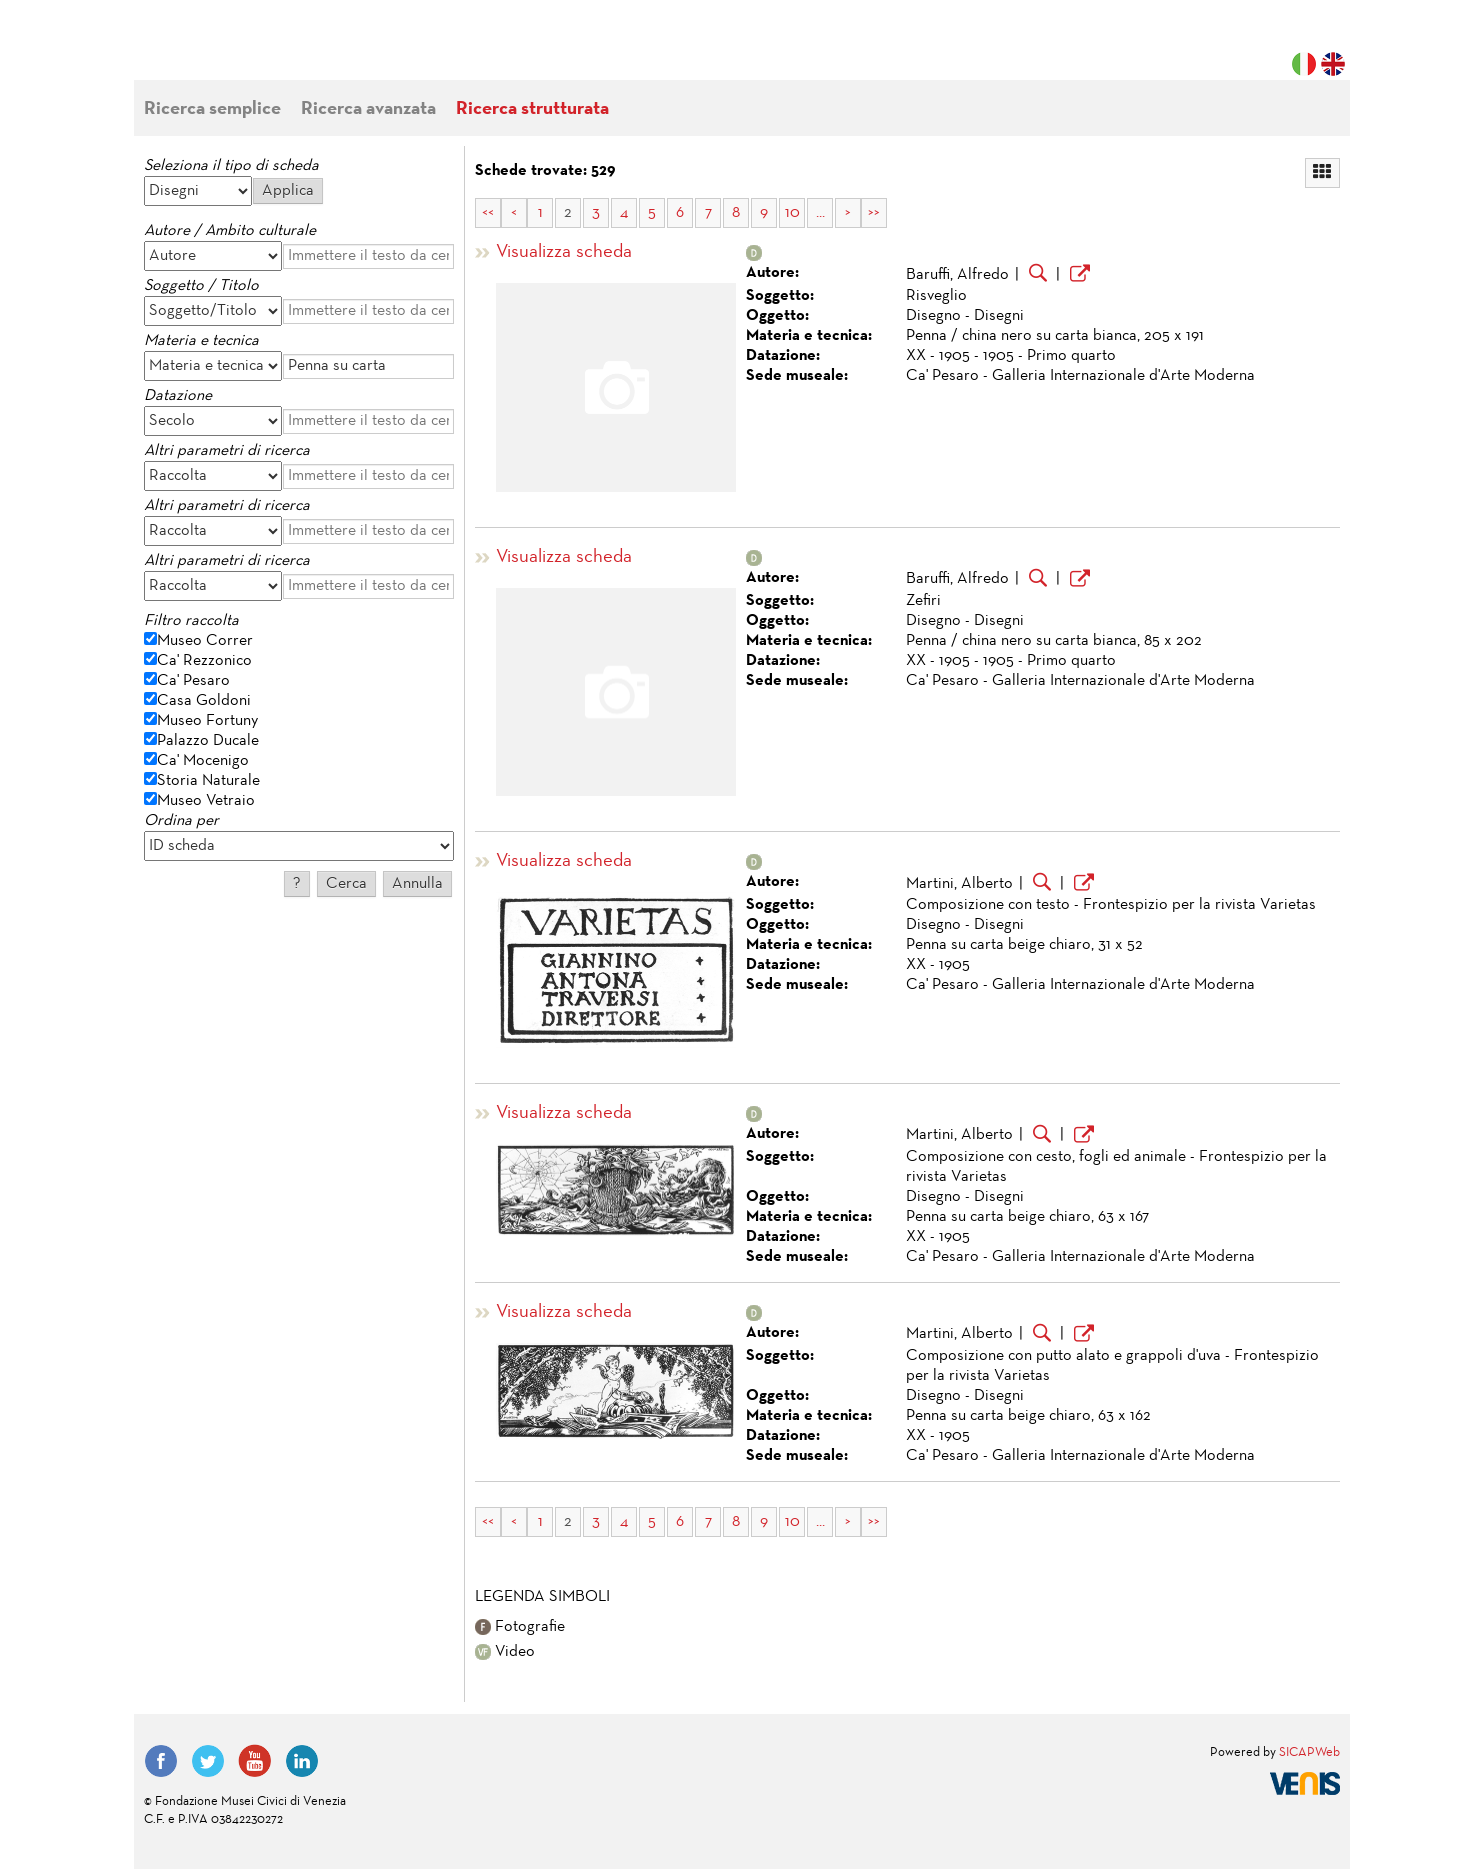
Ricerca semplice (212, 109)
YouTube (255, 1761)
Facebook (161, 1761)
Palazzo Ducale (208, 741)
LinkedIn (302, 1761)
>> (874, 213)
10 (792, 213)
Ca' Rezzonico (204, 661)
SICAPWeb (1309, 1753)
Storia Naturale (208, 781)
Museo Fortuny (207, 721)
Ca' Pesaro (193, 681)
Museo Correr (205, 641)
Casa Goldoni (204, 701)
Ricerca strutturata (532, 109)
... (820, 213)
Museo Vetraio (206, 801)
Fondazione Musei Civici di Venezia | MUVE (226, 50)
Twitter (208, 1761)
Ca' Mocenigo (203, 761)
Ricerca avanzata (368, 109)
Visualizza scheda (564, 252)
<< (488, 213)
